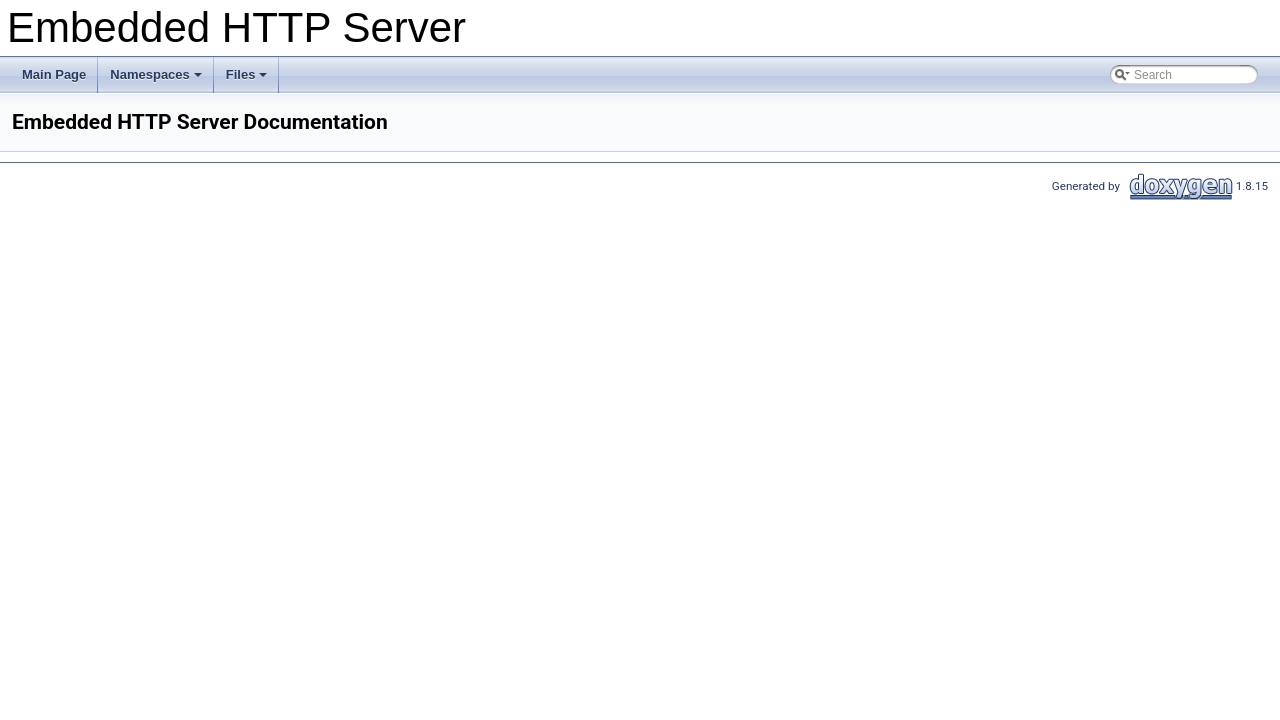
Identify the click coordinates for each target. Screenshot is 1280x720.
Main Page (54, 74)
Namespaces (157, 80)
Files (248, 80)
